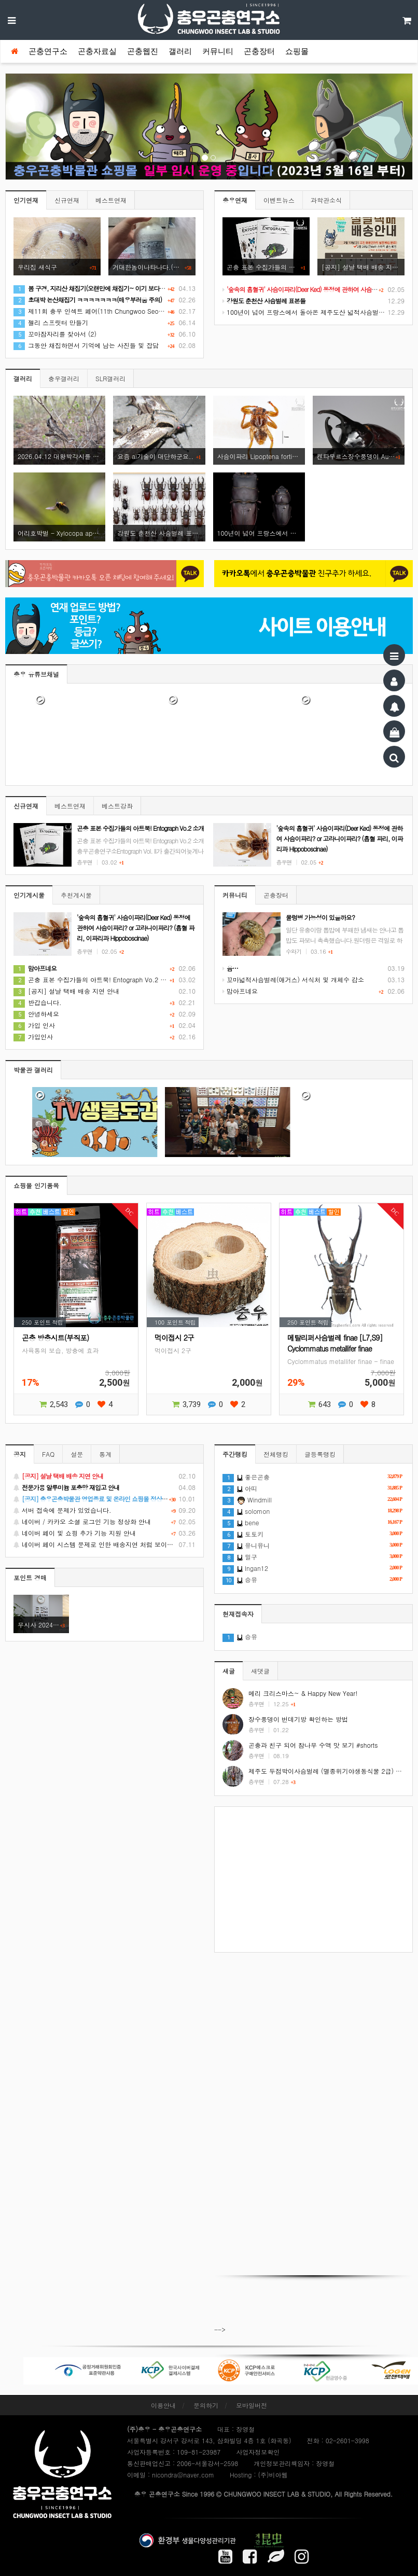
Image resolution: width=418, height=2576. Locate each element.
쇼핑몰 (297, 51)
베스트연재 (111, 200)
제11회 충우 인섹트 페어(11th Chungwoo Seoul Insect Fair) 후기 (113, 311)
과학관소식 (326, 200)
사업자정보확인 (258, 2451)
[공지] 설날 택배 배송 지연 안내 (66, 990)
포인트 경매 (30, 1577)
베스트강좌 (117, 805)
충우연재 (234, 200)
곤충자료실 (97, 51)
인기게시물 (29, 894)
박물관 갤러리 (33, 1069)
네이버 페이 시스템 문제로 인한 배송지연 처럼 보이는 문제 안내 (104, 1544)
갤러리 (180, 51)
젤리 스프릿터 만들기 (50, 322)
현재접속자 (238, 1613)
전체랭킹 (275, 1454)
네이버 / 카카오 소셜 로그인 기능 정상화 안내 (104, 1521)
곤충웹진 (142, 51)
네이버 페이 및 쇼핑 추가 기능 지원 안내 (104, 1533)
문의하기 (205, 2405)
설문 (77, 1454)
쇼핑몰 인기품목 (36, 1185)
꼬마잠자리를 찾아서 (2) (54, 333)
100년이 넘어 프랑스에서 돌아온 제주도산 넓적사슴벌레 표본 (310, 312)
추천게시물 (76, 894)
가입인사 (33, 1036)
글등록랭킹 (320, 1454)
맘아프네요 (240, 990)
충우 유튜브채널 (36, 674)
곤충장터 (259, 51)
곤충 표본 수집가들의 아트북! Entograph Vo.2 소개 (93, 979)
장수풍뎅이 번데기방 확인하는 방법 (298, 1719)
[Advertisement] (313, 1879)
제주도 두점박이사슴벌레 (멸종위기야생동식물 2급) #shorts (332, 1770)
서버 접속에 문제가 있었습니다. (104, 1510)
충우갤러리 (63, 378)
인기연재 (25, 200)
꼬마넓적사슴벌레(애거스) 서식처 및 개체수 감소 (293, 979)
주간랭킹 (234, 1454)
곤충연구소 (48, 51)
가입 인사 (34, 1025)
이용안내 (163, 2405)
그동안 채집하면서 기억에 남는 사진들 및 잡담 (86, 345)
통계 (105, 1454)
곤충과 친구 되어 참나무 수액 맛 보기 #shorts (313, 1744)
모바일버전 (251, 2405)
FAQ (48, 1454)
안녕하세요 (36, 1013)
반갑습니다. (37, 1002)
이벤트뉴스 (279, 200)
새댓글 (260, 1670)
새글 (228, 1670)
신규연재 (66, 200)
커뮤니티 (217, 51)
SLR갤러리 (110, 378)
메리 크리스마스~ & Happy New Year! (302, 1693)
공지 (19, 1454)
